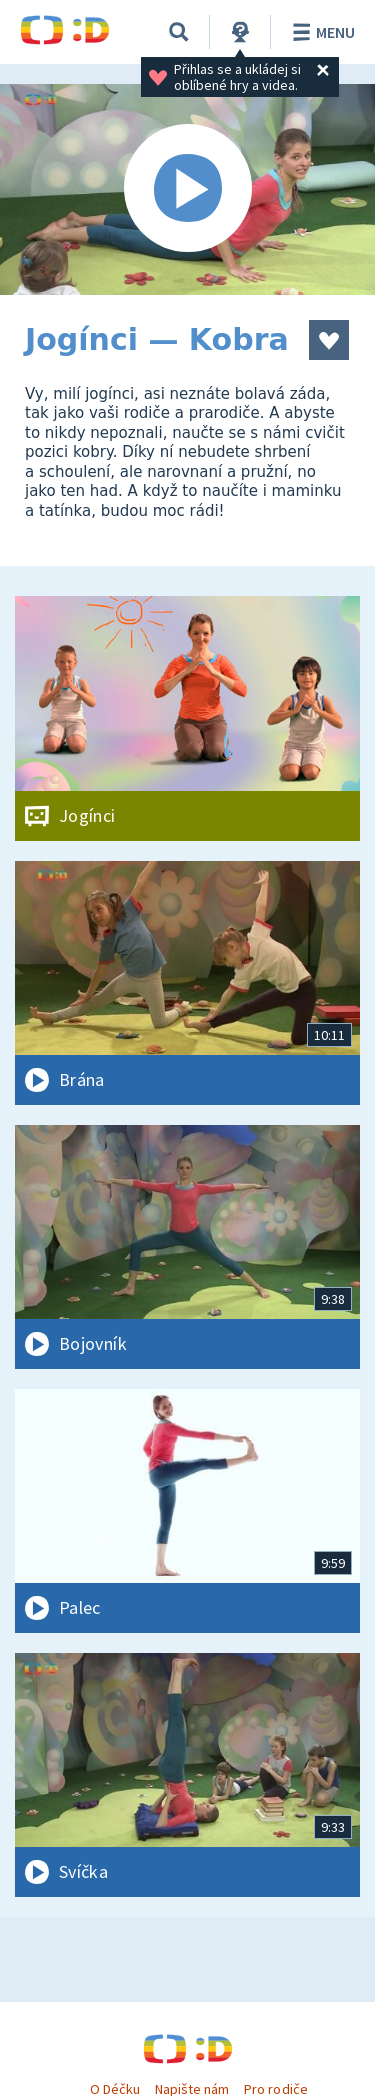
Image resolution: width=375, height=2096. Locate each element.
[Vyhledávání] (179, 32)
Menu (320, 32)
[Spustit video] (187, 189)
